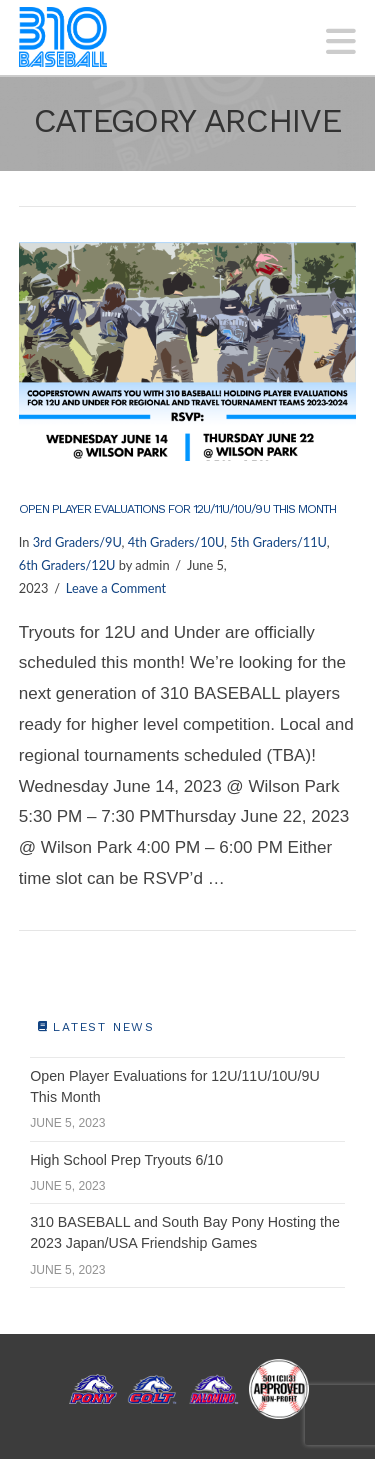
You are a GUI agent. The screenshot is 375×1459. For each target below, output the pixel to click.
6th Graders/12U (67, 565)
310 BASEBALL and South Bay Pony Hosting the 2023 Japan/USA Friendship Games (185, 1232)
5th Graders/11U (278, 542)
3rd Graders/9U (77, 542)
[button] (341, 42)
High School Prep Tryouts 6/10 (126, 1160)
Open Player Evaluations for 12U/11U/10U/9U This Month (177, 509)
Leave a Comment (116, 588)
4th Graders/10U (176, 542)
